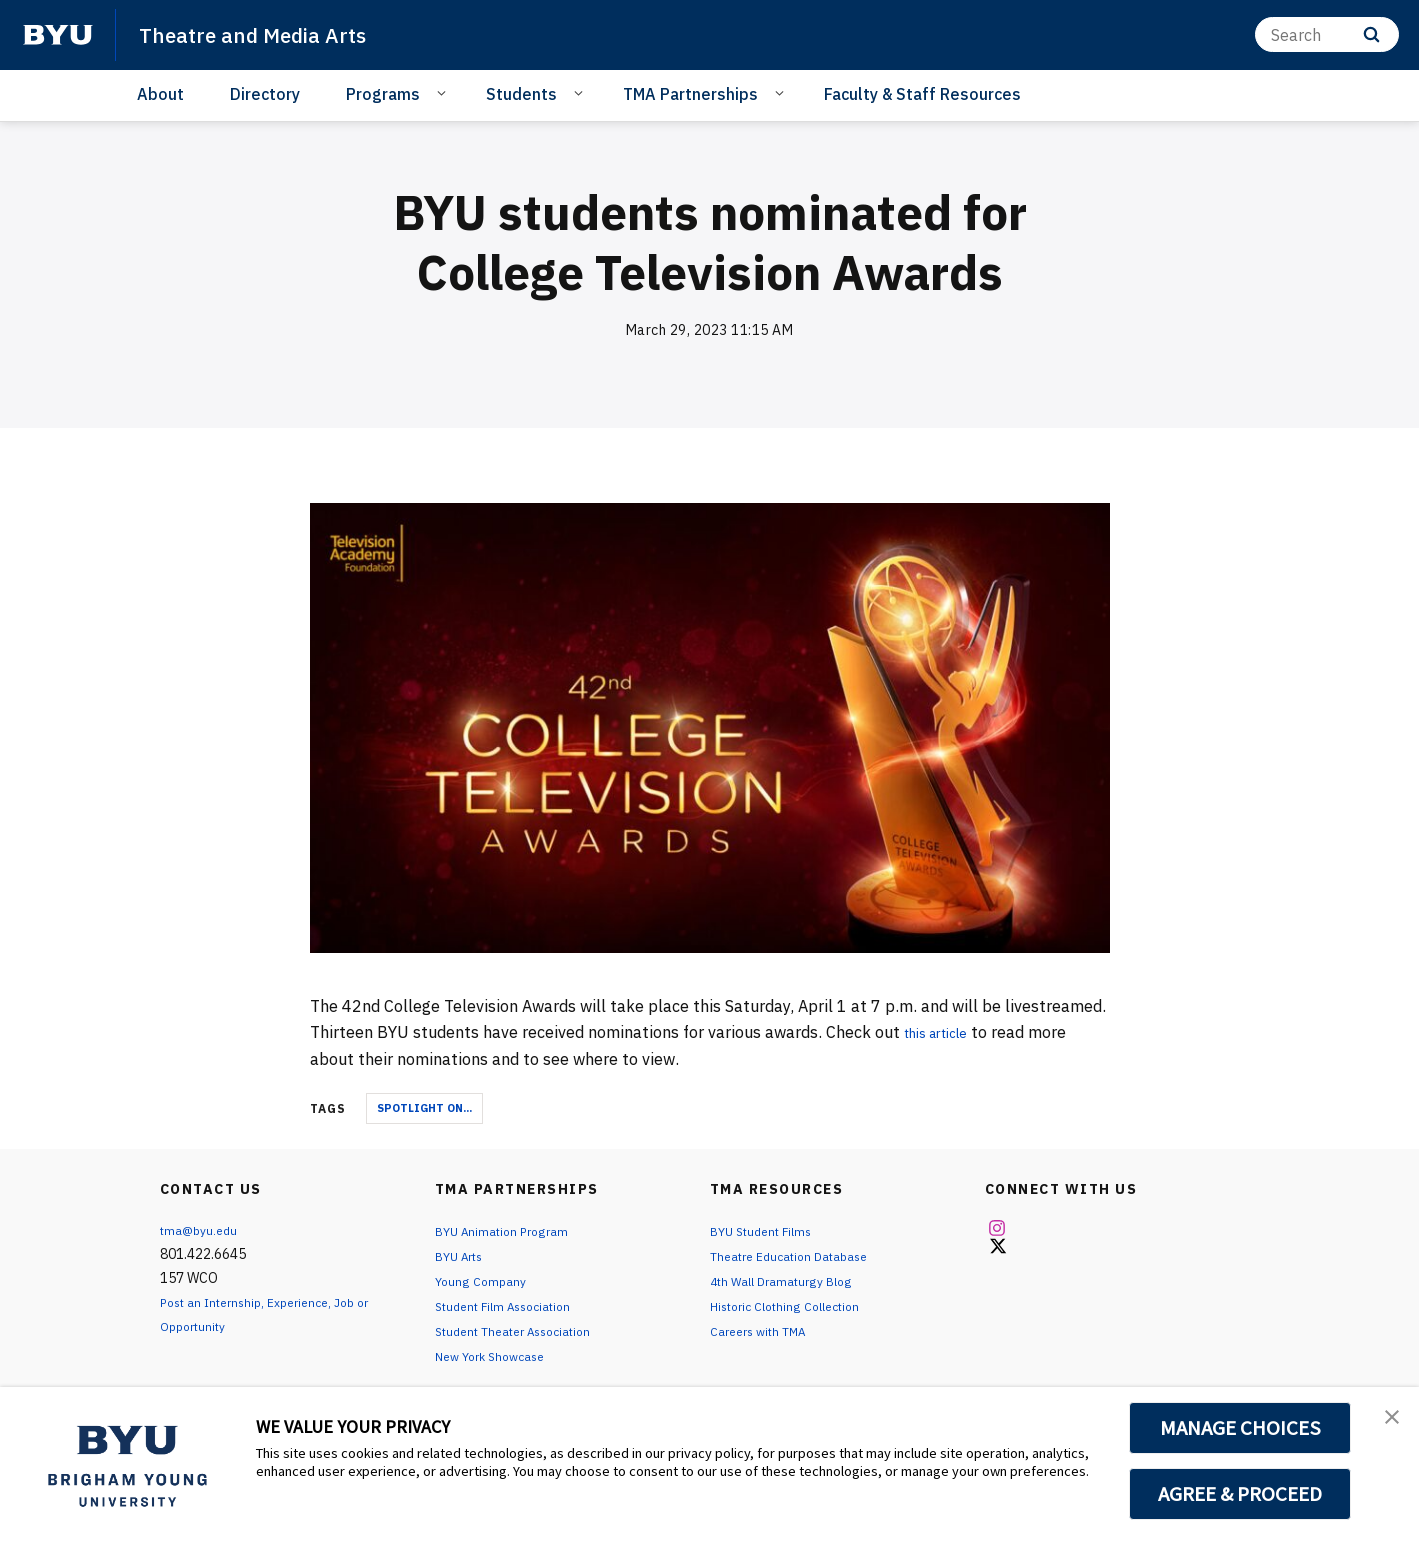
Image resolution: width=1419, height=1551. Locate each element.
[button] (1386, 1423)
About (160, 94)
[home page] (58, 35)
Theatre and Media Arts (269, 34)
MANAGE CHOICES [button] (1240, 1428)
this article (944, 1032)
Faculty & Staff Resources (922, 94)
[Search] (1327, 34)
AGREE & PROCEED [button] (1240, 1494)
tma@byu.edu (203, 1230)
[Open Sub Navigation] (444, 93)
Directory (265, 94)
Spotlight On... (424, 1108)
